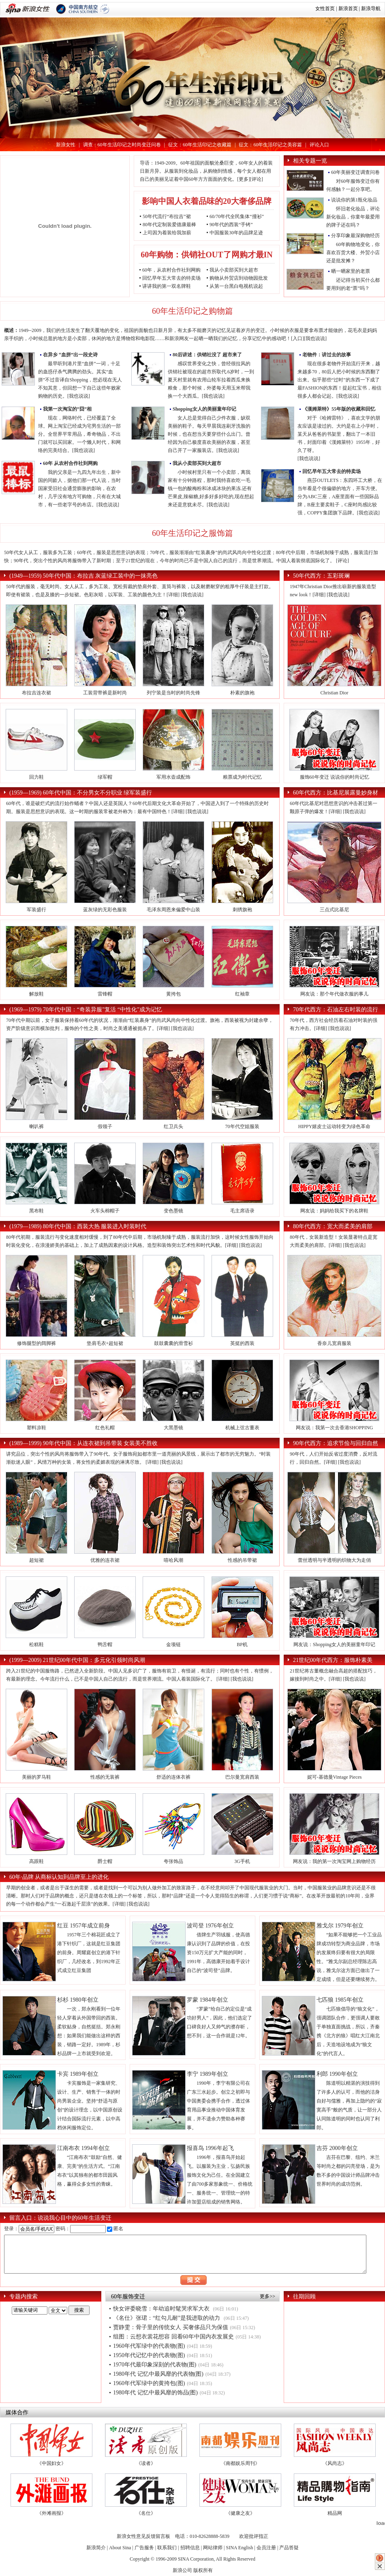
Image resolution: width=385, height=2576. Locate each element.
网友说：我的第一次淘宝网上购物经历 (334, 1861)
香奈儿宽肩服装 (334, 1343)
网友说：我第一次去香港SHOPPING (334, 1427)
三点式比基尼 (334, 909)
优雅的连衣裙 (105, 1560)
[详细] (173, 594)
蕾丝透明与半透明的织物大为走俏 (334, 1560)
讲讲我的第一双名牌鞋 (166, 286)
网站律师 (212, 2547)
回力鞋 (36, 777)
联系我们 (167, 2547)
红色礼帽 (105, 1427)
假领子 (105, 1126)
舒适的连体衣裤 (173, 1777)
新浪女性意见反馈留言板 (143, 2536)
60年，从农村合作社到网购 (171, 270)
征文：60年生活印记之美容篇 (270, 145)
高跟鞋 (36, 1861)
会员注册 (266, 2547)
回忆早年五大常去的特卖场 (171, 278)
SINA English (239, 2547)
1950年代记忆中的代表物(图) (149, 2355)
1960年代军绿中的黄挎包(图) (149, 2383)
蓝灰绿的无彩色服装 (105, 909)
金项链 (173, 1644)
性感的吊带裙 (242, 1560)
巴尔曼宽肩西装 (242, 1777)
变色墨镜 (173, 1211)
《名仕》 (146, 2513)
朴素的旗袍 (242, 693)
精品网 (334, 2513)
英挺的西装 (242, 1343)
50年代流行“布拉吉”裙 (167, 216)
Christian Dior (335, 693)
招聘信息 (190, 2547)
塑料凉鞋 (36, 1427)
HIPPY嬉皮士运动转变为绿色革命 (334, 1126)
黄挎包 (173, 994)
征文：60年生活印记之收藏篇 (199, 145)
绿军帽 (105, 777)
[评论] (256, 179)
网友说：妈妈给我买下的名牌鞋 (334, 1211)
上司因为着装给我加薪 (167, 233)
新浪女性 (65, 145)
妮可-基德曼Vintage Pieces (334, 1777)
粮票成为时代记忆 (242, 777)
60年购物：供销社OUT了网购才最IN (207, 254)
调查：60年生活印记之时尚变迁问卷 (122, 145)
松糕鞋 (36, 1644)
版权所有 (203, 2570)
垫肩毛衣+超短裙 (105, 1343)
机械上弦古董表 (242, 1427)
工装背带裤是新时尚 (105, 693)
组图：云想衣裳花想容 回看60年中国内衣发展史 (173, 2337)
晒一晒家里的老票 (350, 271)
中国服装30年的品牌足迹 (236, 233)
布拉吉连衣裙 (36, 693)
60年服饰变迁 (128, 2296)
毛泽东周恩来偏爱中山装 (173, 909)
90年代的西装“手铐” (231, 224)
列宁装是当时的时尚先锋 (173, 693)
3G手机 (242, 1861)
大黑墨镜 (173, 1427)
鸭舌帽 (105, 1644)
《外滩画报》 (51, 2513)
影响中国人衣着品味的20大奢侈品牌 (207, 201)
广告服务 (144, 2547)
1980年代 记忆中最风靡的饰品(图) (155, 2393)
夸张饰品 (173, 1861)
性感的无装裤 (105, 1777)
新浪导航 (371, 8)
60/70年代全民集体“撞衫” (237, 216)
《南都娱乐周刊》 (240, 2463)
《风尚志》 (335, 2463)
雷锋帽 (105, 994)
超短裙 (36, 1560)
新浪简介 (96, 2547)
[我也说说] (315, 338)
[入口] (297, 338)
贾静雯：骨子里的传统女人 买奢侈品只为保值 (170, 2327)
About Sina (120, 2547)
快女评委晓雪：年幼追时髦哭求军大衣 (162, 2309)
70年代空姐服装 (242, 1126)
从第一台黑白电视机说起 (236, 286)
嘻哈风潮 (173, 1560)
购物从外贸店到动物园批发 (239, 278)
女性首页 (325, 8)
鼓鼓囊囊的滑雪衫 (173, 1343)
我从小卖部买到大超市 (234, 270)
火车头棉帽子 (105, 1211)
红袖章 (242, 994)
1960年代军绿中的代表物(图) (149, 2346)
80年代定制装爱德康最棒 (169, 224)
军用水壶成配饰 (173, 777)
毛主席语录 (242, 1211)
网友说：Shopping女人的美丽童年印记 (334, 1644)
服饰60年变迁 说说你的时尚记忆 (334, 777)
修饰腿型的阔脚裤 (36, 1343)
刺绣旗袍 (242, 909)
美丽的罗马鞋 (36, 1777)
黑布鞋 (36, 1211)
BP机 (242, 1644)
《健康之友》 (240, 2513)
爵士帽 (105, 1861)
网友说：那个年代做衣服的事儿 (334, 994)
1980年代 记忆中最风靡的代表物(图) (158, 2374)
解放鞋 (36, 994)
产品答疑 (289, 2547)
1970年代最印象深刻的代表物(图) (154, 2365)
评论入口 (319, 145)
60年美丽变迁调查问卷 (355, 172)
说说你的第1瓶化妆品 (354, 200)
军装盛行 (36, 909)
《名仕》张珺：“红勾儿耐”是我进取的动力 (167, 2318)
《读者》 (146, 2463)
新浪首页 (348, 8)
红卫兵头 (173, 1126)
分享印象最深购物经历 (355, 235)
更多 (243, 179)
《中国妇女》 (51, 2463)
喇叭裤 (36, 1126)
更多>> (267, 2296)
